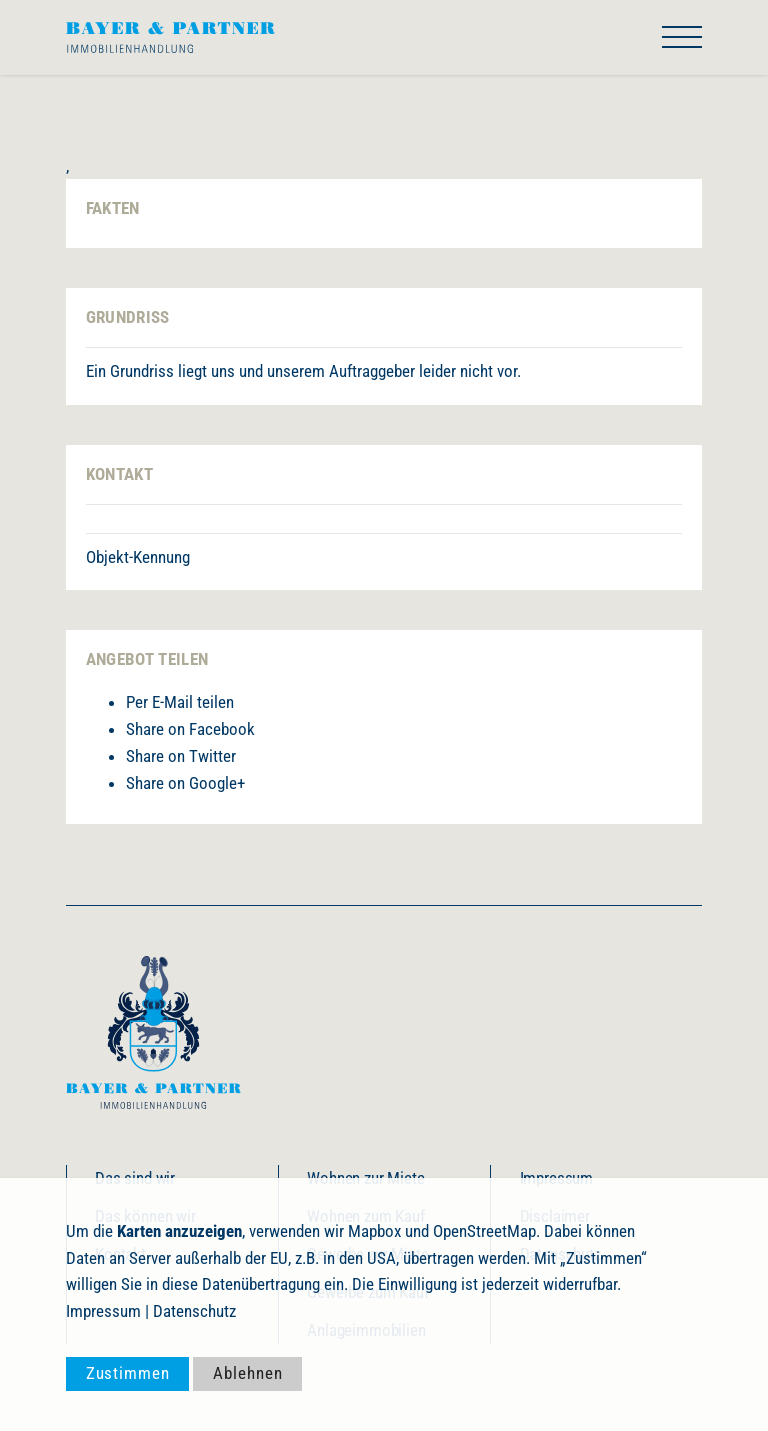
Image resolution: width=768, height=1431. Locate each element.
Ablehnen (247, 1373)
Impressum (103, 1311)
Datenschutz (194, 1311)
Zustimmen (128, 1373)
